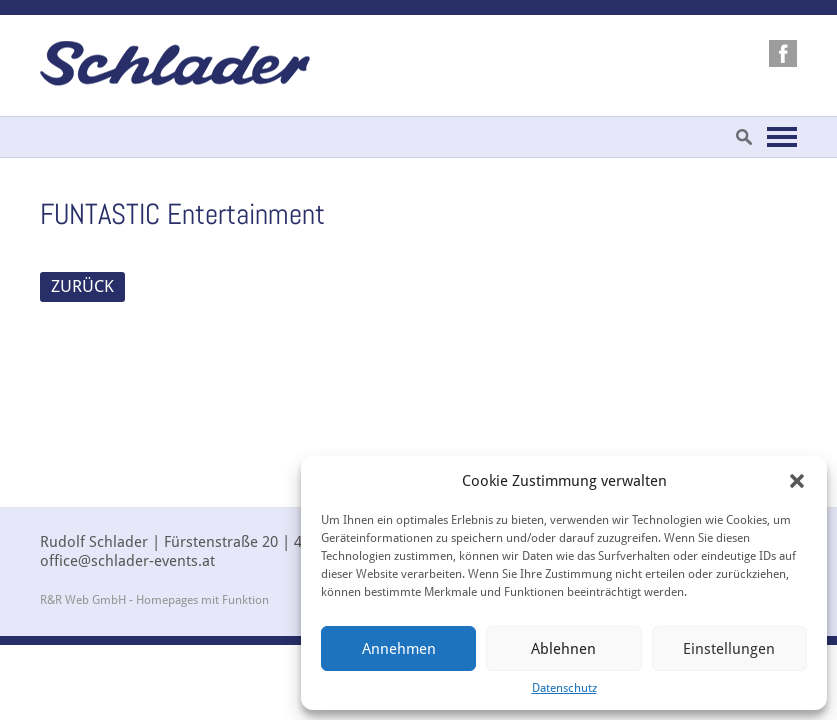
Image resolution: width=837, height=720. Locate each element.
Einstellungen (729, 649)
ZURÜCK (82, 286)
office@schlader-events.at (127, 561)
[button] (797, 481)
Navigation (782, 137)
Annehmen (399, 649)
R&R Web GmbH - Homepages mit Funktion (154, 600)
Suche (744, 137)
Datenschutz (564, 688)
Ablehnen (563, 649)
